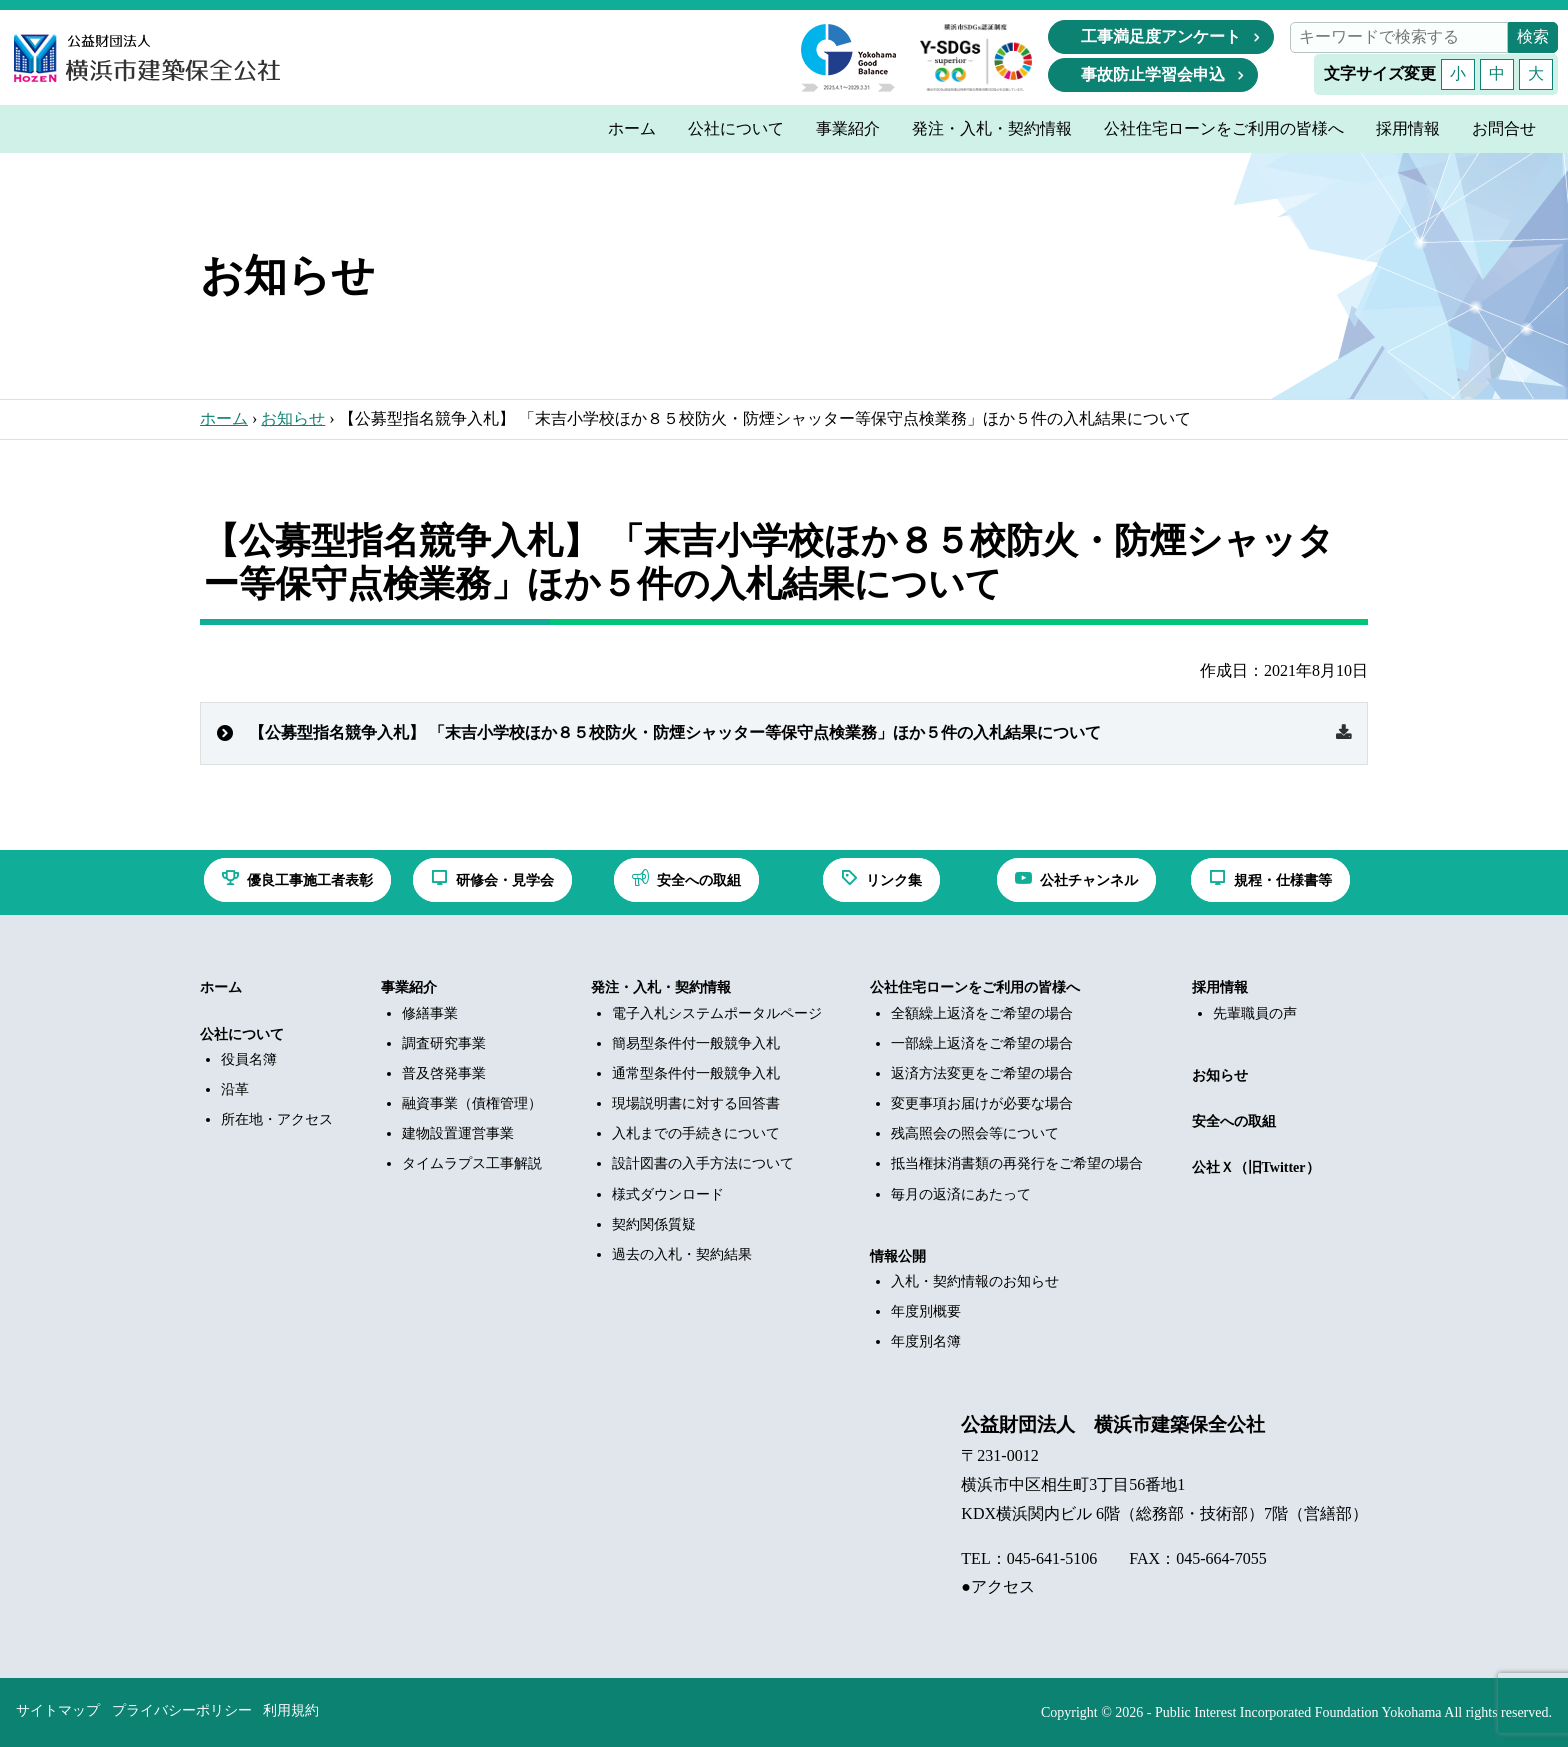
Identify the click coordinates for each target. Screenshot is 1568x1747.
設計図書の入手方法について (703, 1163)
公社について (242, 1034)
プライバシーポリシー (182, 1710)
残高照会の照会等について (975, 1133)
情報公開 (898, 1256)
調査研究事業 (444, 1043)
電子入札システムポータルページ (717, 1013)
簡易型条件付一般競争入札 (696, 1043)
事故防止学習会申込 (1153, 74)
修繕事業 (430, 1013)
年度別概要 (926, 1311)
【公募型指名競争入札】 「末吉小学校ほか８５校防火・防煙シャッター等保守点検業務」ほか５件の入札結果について (675, 732)
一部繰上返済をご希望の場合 (982, 1043)
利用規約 (291, 1710)
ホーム (224, 418)
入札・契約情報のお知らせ (975, 1281)
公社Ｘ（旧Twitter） (1256, 1167)
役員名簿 (249, 1059)
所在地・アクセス (277, 1119)
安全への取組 (1234, 1121)
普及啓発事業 (444, 1073)
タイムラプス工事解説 (472, 1163)
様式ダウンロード (668, 1194)
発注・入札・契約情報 (661, 987)
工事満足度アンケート (1161, 36)
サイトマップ (58, 1710)
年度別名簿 (926, 1341)
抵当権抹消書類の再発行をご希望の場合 (1017, 1163)
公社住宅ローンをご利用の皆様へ (975, 987)
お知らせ (293, 418)
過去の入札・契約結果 (682, 1254)
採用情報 (1220, 987)
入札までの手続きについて (696, 1133)
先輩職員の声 (1255, 1013)
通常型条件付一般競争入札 (696, 1073)
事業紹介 (409, 987)
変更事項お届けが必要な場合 (982, 1103)
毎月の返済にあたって (961, 1194)
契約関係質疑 (654, 1224)
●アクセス (998, 1586)
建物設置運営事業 (458, 1133)
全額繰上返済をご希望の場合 (982, 1013)
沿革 (235, 1089)
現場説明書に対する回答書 (696, 1103)
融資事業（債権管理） (472, 1103)
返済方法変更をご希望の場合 (982, 1073)
